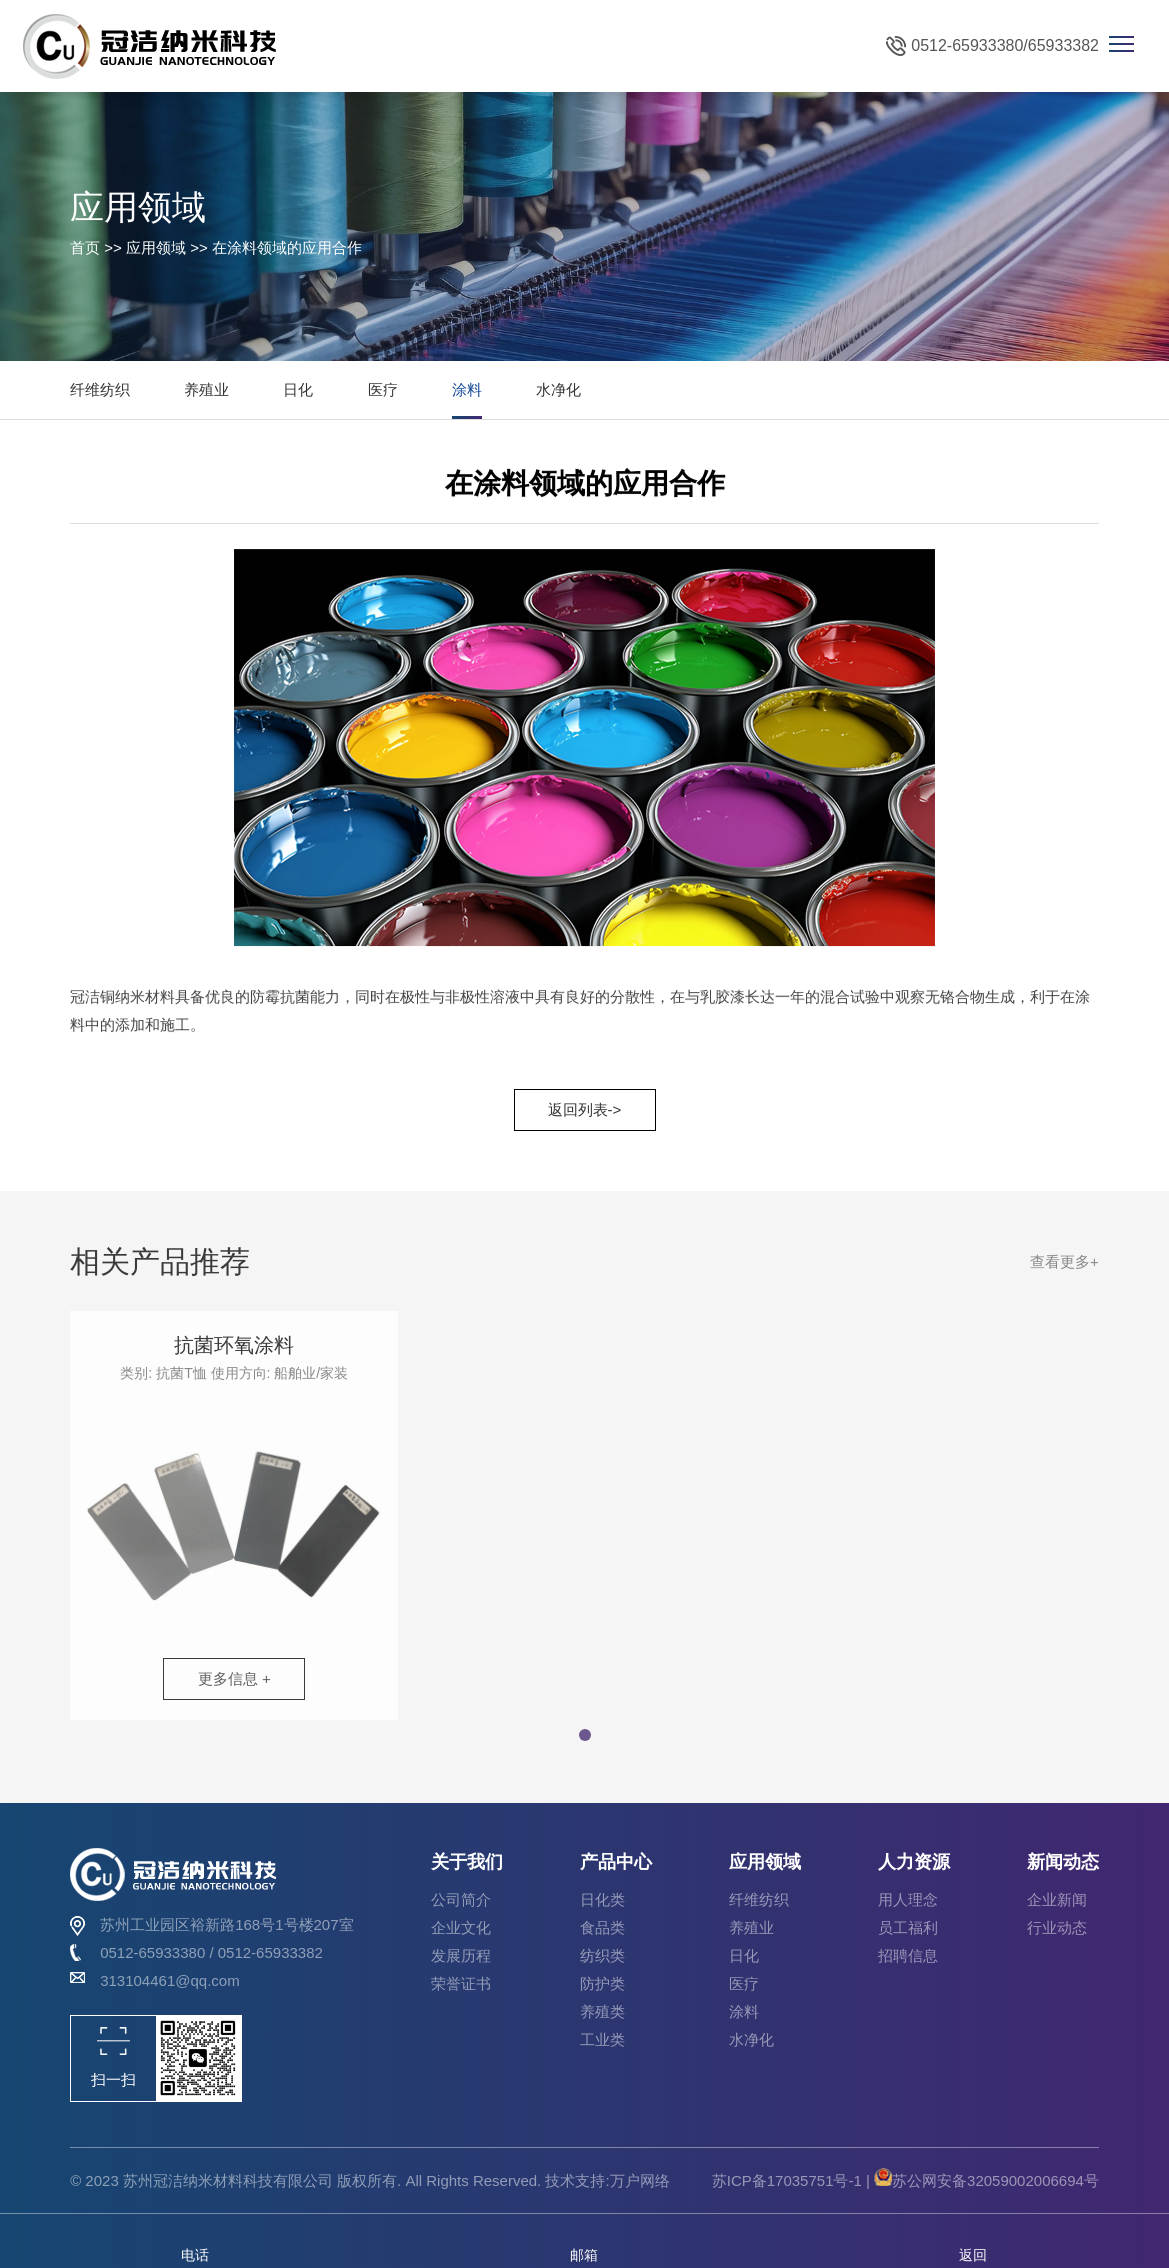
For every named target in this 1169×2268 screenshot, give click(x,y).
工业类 (602, 2039)
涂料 (467, 389)
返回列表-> (585, 1109)
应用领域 (156, 247)
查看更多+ (1064, 1269)
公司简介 (461, 1899)
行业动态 (1057, 1927)
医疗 (383, 389)
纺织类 (602, 1955)
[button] (585, 1743)
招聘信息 (908, 1955)
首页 (85, 247)
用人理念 (908, 1899)
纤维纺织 (100, 389)
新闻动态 (1063, 1862)
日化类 (602, 1899)
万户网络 (640, 2180)
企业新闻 (1057, 1899)
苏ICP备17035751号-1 (789, 2180)
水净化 (558, 389)
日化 (298, 389)
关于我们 (467, 1862)
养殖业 (206, 389)
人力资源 (914, 1862)
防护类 (602, 1983)
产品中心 (616, 1862)
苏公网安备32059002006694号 (986, 2180)
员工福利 (908, 1927)
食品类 (602, 1927)
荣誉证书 (461, 1983)
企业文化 (461, 1927)
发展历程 (461, 1955)
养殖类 (602, 2011)
